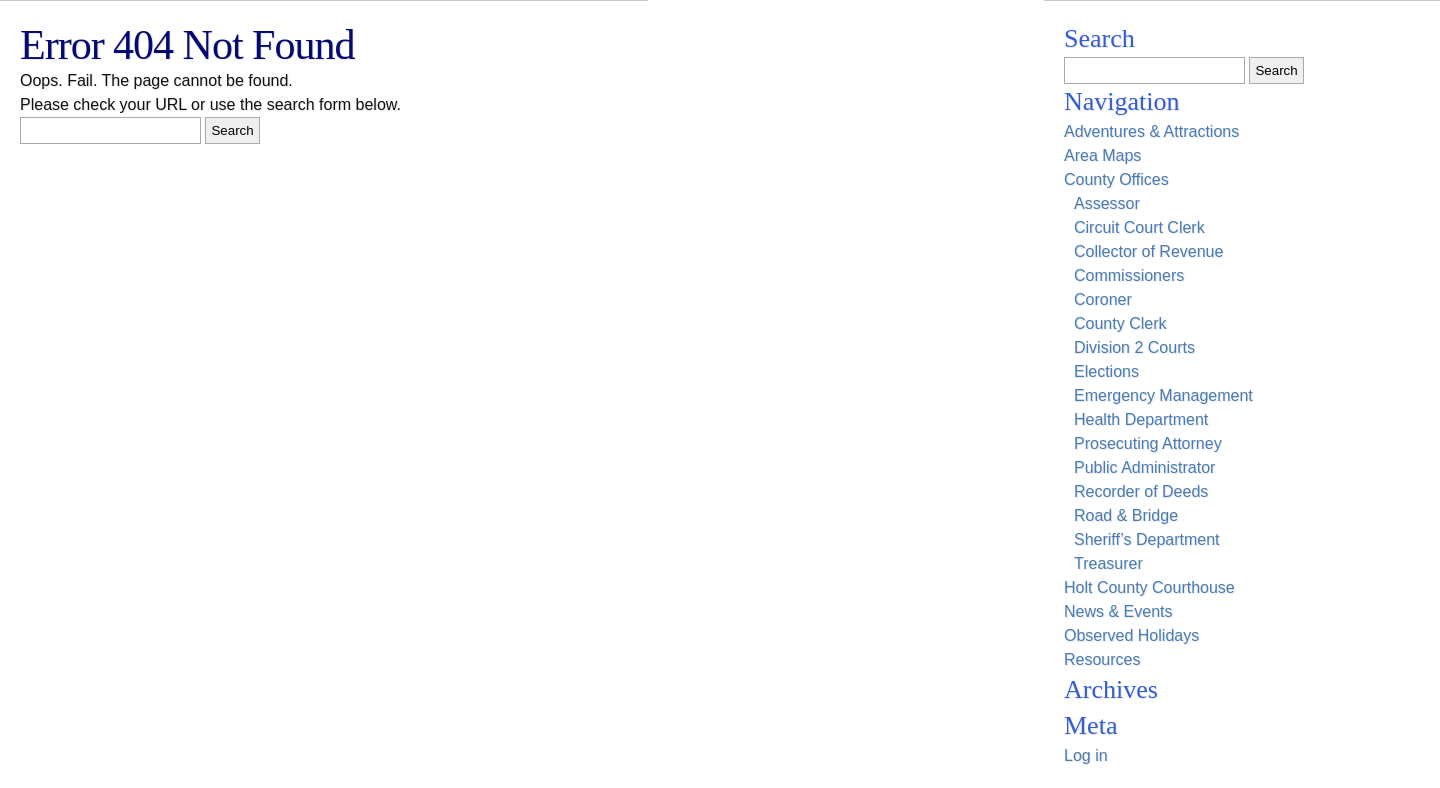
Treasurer (1108, 563)
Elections (1106, 371)
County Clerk (1120, 323)
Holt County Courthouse (1149, 587)
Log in (1086, 755)
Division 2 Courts (1134, 347)
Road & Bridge (1126, 515)
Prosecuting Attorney (1148, 443)
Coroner (1103, 299)
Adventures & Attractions (1151, 131)
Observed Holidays (1131, 635)
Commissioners (1129, 275)
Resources (1102, 659)
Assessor (1107, 203)
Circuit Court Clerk (1139, 227)
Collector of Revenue (1148, 251)
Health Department (1141, 419)
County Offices (1116, 179)
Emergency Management (1163, 395)
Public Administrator (1144, 467)
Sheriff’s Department (1147, 539)
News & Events (1118, 611)
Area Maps (1102, 155)
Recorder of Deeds (1141, 491)
